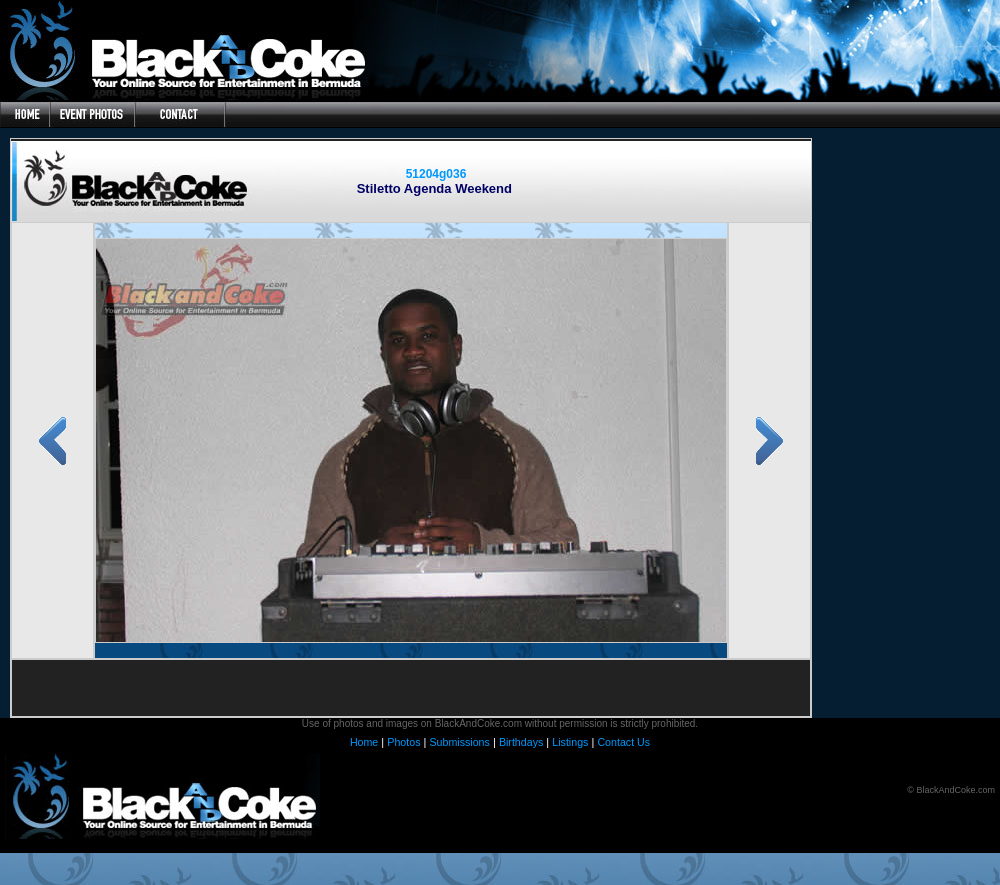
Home (364, 742)
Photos (403, 742)
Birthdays (521, 742)
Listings (570, 742)
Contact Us (623, 742)
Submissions (459, 742)
